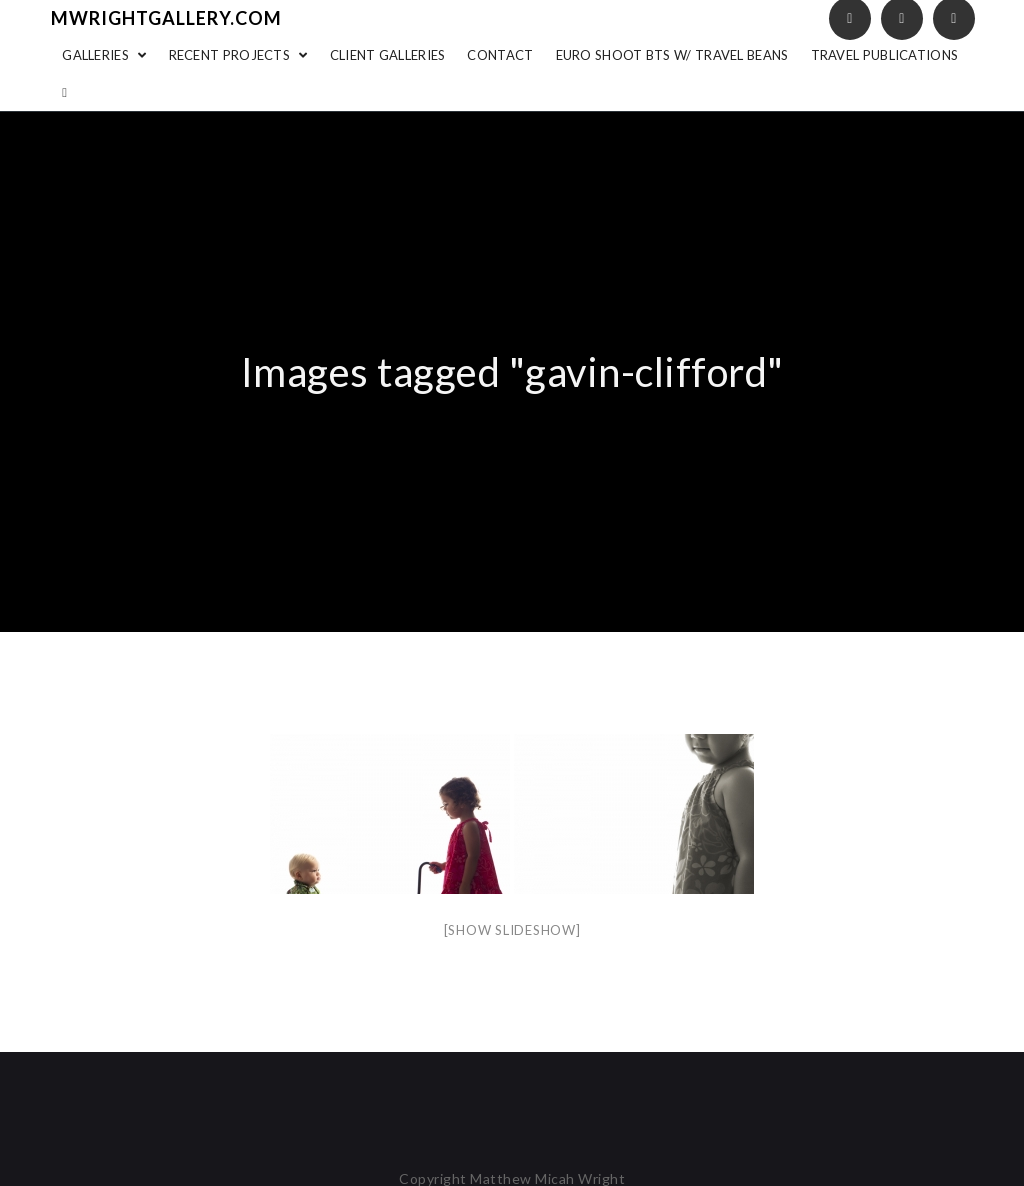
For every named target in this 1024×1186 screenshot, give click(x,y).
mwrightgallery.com (166, 18)
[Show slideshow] (512, 930)
